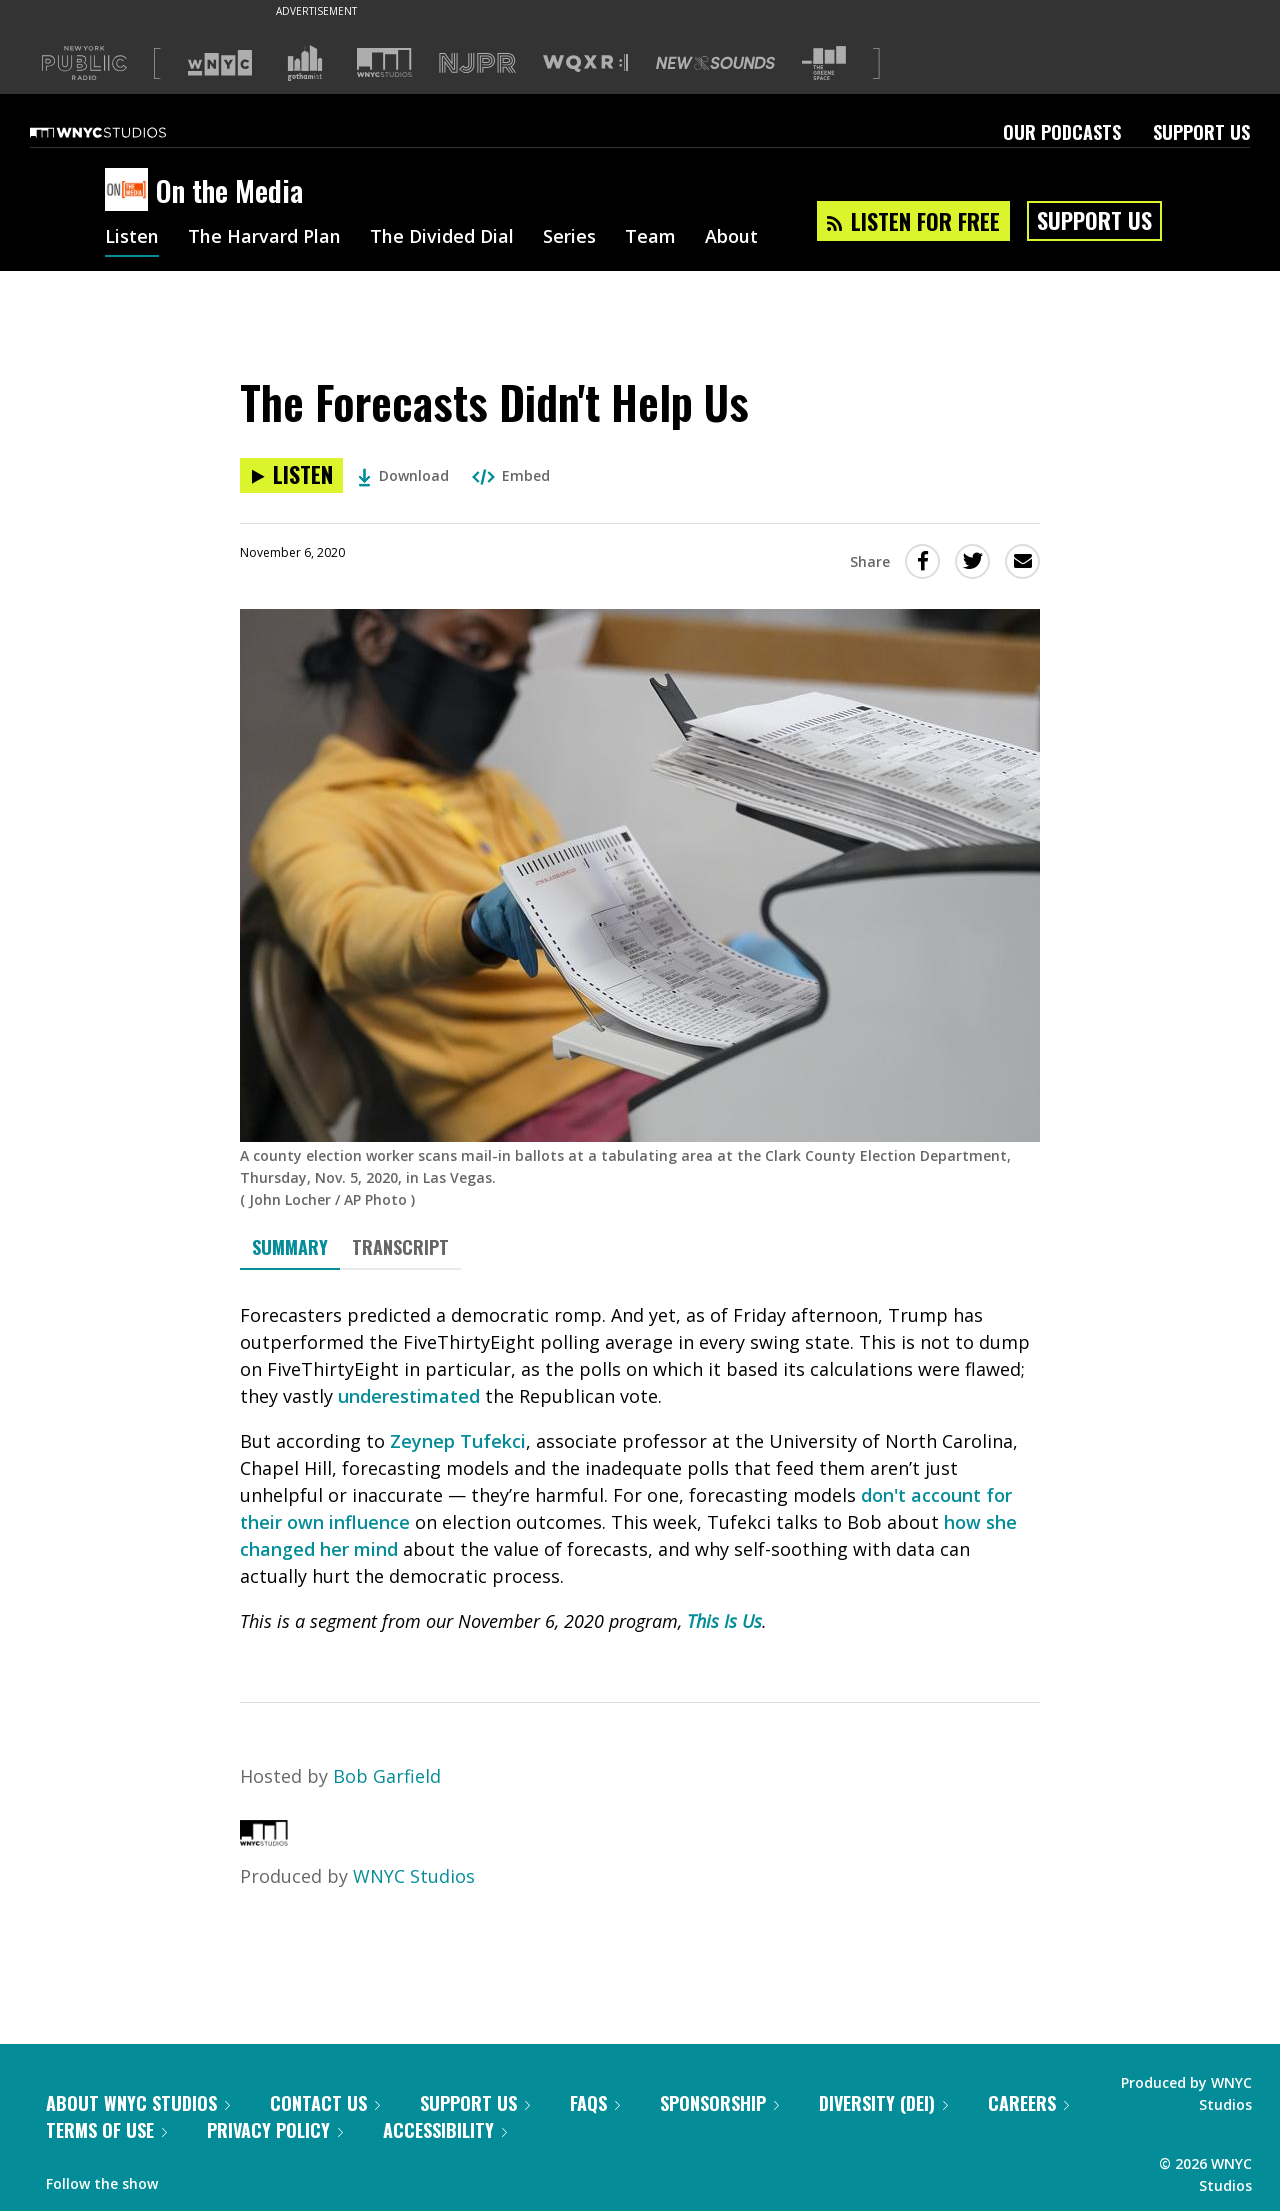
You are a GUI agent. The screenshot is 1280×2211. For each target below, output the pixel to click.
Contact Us (325, 2103)
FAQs (595, 2103)
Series (569, 238)
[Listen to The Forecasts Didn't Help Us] (291, 475)
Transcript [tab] (400, 1247)
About (731, 238)
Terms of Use (106, 2130)
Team (650, 238)
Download (403, 475)
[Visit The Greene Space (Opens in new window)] (824, 63)
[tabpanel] (640, 1468)
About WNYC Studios (138, 2103)
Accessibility (445, 2130)
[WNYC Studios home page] (123, 132)
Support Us (1201, 132)
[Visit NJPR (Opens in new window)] (477, 63)
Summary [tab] (290, 1247)
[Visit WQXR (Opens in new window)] (585, 63)
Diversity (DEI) (883, 2103)
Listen (132, 238)
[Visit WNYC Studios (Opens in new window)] (384, 62)
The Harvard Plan (264, 238)
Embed (511, 475)
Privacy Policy (275, 2130)
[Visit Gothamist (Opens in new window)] (305, 63)
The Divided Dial (442, 238)
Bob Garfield (387, 1776)
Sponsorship (719, 2103)
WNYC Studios (414, 1876)
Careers (1028, 2103)
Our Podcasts (1062, 132)
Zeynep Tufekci (458, 1441)
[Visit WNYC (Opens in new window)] (220, 63)
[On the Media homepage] (130, 191)
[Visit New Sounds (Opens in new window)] (715, 63)
